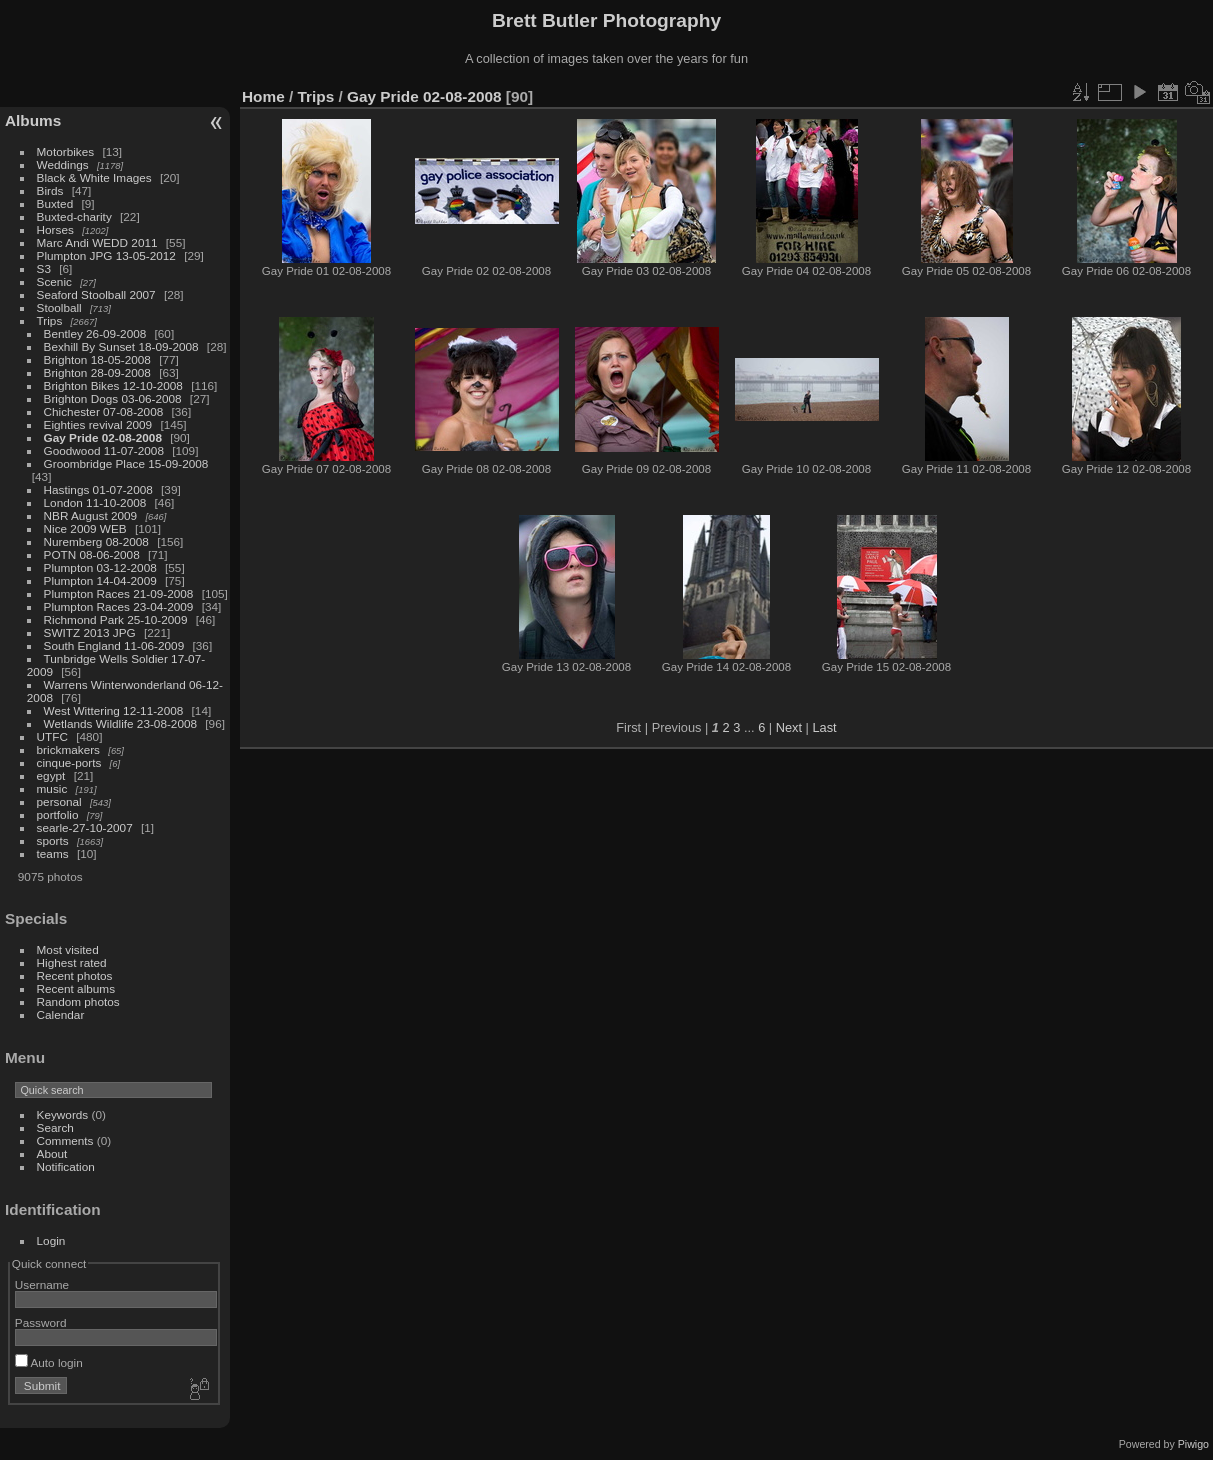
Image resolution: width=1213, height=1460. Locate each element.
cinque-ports (69, 762)
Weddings (63, 164)
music (52, 788)
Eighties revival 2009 (98, 424)
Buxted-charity (74, 216)
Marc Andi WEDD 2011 (97, 242)
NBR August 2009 (91, 515)
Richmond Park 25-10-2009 (116, 619)
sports (53, 840)
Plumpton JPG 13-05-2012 (106, 255)
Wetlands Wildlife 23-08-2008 (120, 723)
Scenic (54, 281)
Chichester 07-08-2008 (104, 411)
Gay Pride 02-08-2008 (103, 437)
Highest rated (72, 962)
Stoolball (59, 307)
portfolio (58, 814)
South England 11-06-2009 (114, 645)
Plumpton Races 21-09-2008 (119, 593)
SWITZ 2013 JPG (90, 632)
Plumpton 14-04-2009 (100, 580)
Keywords (63, 1114)
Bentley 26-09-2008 (95, 333)
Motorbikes (66, 151)
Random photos (78, 1001)
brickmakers (68, 749)
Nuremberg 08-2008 (96, 541)
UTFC (52, 736)
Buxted (55, 203)
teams (53, 853)
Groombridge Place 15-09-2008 (126, 463)
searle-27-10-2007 (85, 827)
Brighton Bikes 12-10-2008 (113, 385)
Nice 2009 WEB (85, 528)
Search (55, 1127)
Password (41, 1322)
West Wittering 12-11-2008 (114, 710)
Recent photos (75, 975)
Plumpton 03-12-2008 (100, 567)
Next (789, 727)
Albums (33, 120)
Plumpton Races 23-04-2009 (119, 606)
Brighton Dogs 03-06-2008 (113, 398)
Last (824, 727)
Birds (50, 190)
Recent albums (76, 988)
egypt (51, 775)
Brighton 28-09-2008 (97, 372)
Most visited (68, 949)
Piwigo (1193, 1444)
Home (263, 96)
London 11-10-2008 (95, 502)
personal (59, 801)
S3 (44, 268)
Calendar (61, 1014)
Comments (65, 1140)
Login (51, 1240)
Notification (66, 1166)
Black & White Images (94, 177)
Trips (50, 320)
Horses (55, 229)
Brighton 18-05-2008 (97, 359)
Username (42, 1284)
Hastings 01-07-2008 (98, 489)
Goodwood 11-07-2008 (104, 450)
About (52, 1153)
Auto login (49, 1362)
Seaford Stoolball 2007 (96, 294)
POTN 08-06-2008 (92, 554)
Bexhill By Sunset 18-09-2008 (121, 346)
